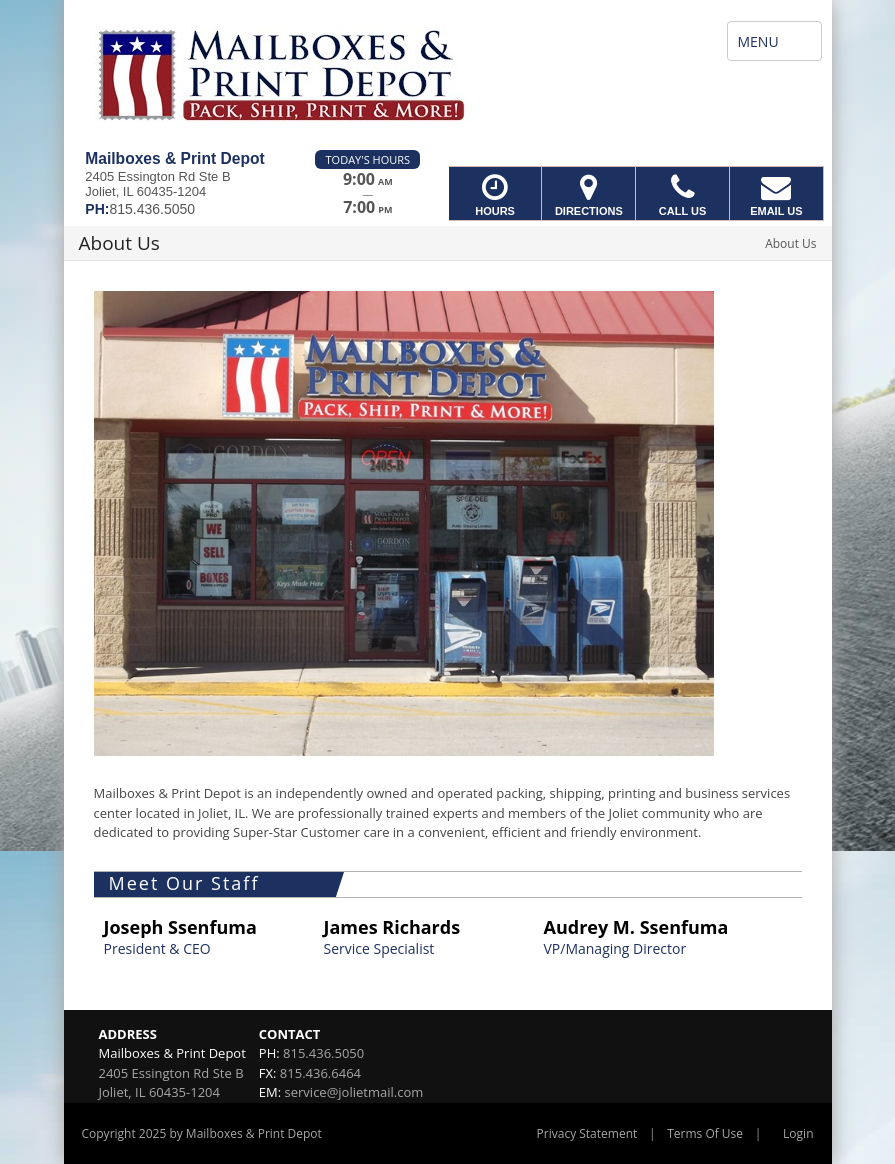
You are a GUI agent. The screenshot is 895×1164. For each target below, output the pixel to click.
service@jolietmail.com (354, 1092)
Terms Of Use (705, 1133)
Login (798, 1133)
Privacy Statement (587, 1133)
